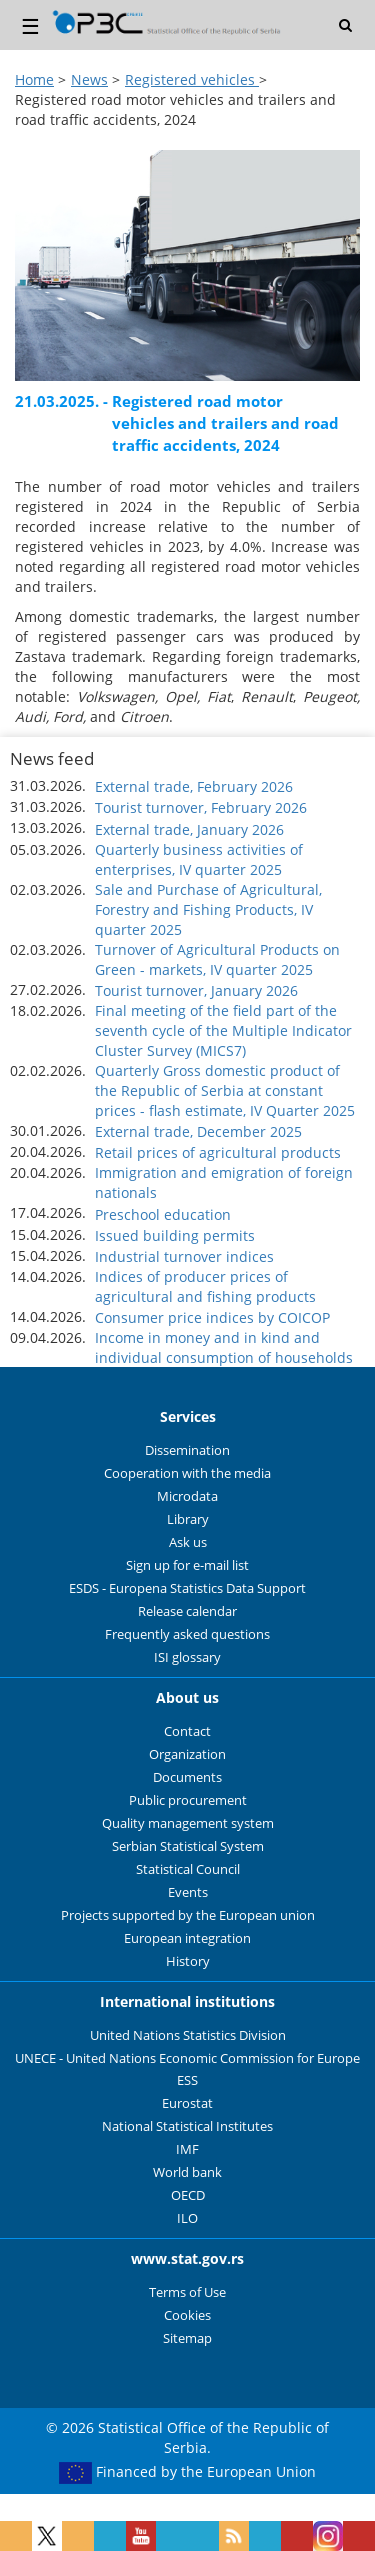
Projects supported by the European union (188, 1915)
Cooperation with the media (187, 1473)
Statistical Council (188, 1869)
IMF (187, 2149)
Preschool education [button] (163, 1214)
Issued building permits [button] (175, 1235)
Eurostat (187, 2103)
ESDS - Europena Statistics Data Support (187, 1588)
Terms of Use (187, 2292)
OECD (188, 2195)
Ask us (188, 1542)
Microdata (187, 1496)
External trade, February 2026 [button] (194, 786)
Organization (187, 1754)
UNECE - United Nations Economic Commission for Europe (187, 2058)
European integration (187, 1938)
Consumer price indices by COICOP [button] (212, 1317)
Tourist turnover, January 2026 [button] (196, 990)
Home (34, 79)
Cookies (187, 2315)
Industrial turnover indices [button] (184, 1256)
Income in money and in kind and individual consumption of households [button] (224, 1347)
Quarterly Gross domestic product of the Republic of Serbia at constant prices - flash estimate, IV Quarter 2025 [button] (225, 1090)
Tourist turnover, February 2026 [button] (201, 807)
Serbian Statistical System (188, 1846)
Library (188, 1519)
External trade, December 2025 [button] (198, 1131)
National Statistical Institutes (187, 2126)
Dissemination (187, 1450)
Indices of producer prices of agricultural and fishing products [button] (205, 1286)
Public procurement (188, 1800)
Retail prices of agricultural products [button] (218, 1152)
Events (188, 1892)
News (89, 79)
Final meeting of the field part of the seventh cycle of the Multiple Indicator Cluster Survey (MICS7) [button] (223, 1030)
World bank (187, 2172)
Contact (187, 1731)
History (188, 1961)
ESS (187, 2080)
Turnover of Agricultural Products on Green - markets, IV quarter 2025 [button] (217, 959)
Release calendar (187, 1611)
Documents (187, 1777)
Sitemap (187, 2338)
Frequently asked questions (187, 1634)
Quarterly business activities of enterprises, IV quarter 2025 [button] (199, 859)
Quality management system (188, 1823)
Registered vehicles (192, 79)
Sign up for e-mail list (187, 1565)
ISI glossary (187, 1657)
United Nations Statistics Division (188, 2035)
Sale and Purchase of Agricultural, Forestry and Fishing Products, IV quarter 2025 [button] (208, 909)
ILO (187, 2218)
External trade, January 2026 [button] (189, 829)
